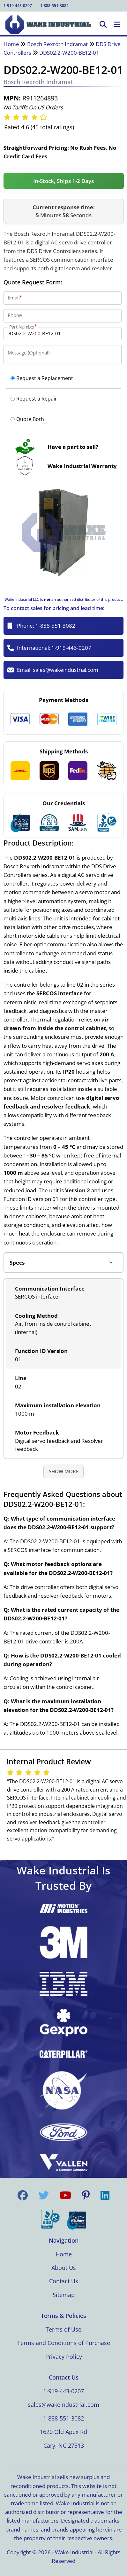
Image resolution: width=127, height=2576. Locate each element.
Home (11, 44)
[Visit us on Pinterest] (86, 2195)
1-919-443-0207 (18, 5)
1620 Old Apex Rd (63, 2432)
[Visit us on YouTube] (65, 2195)
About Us (63, 2267)
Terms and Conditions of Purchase (63, 2343)
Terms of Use (63, 2329)
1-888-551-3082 (54, 5)
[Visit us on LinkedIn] (105, 2195)
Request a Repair (34, 398)
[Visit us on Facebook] (22, 2195)
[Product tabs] (64, 1262)
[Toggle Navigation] (117, 24)
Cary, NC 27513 (63, 2445)
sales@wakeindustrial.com (65, 669)
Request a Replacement (42, 378)
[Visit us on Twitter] (43, 2195)
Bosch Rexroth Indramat (57, 44)
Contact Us (63, 2281)
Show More (63, 1471)
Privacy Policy (63, 2356)
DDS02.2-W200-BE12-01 (69, 52)
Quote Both (27, 419)
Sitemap (64, 2295)
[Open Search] (103, 24)
